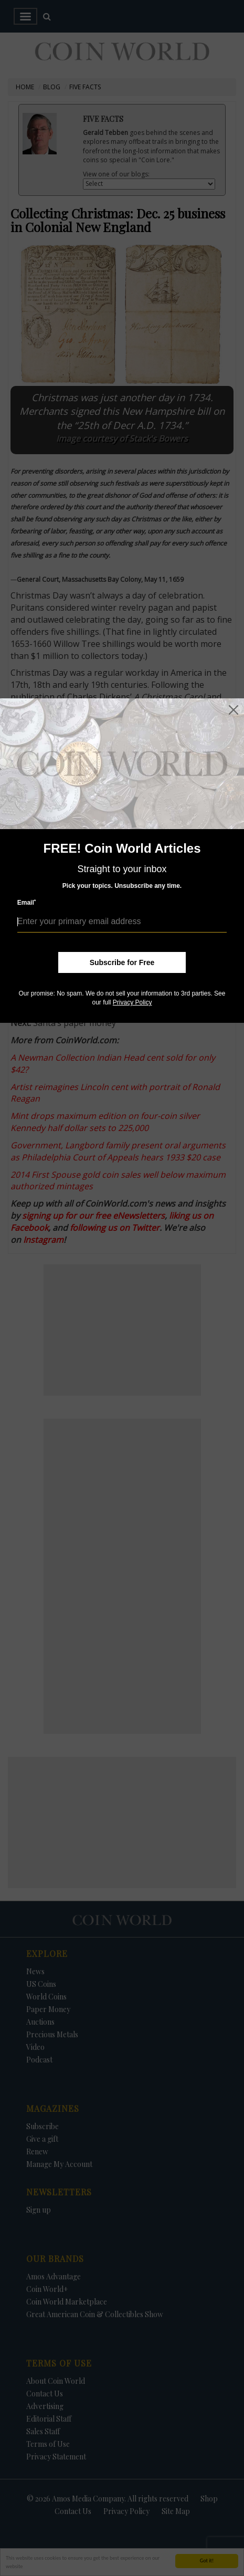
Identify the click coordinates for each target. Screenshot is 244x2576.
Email (26, 902)
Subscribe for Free (122, 962)
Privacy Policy (132, 1002)
